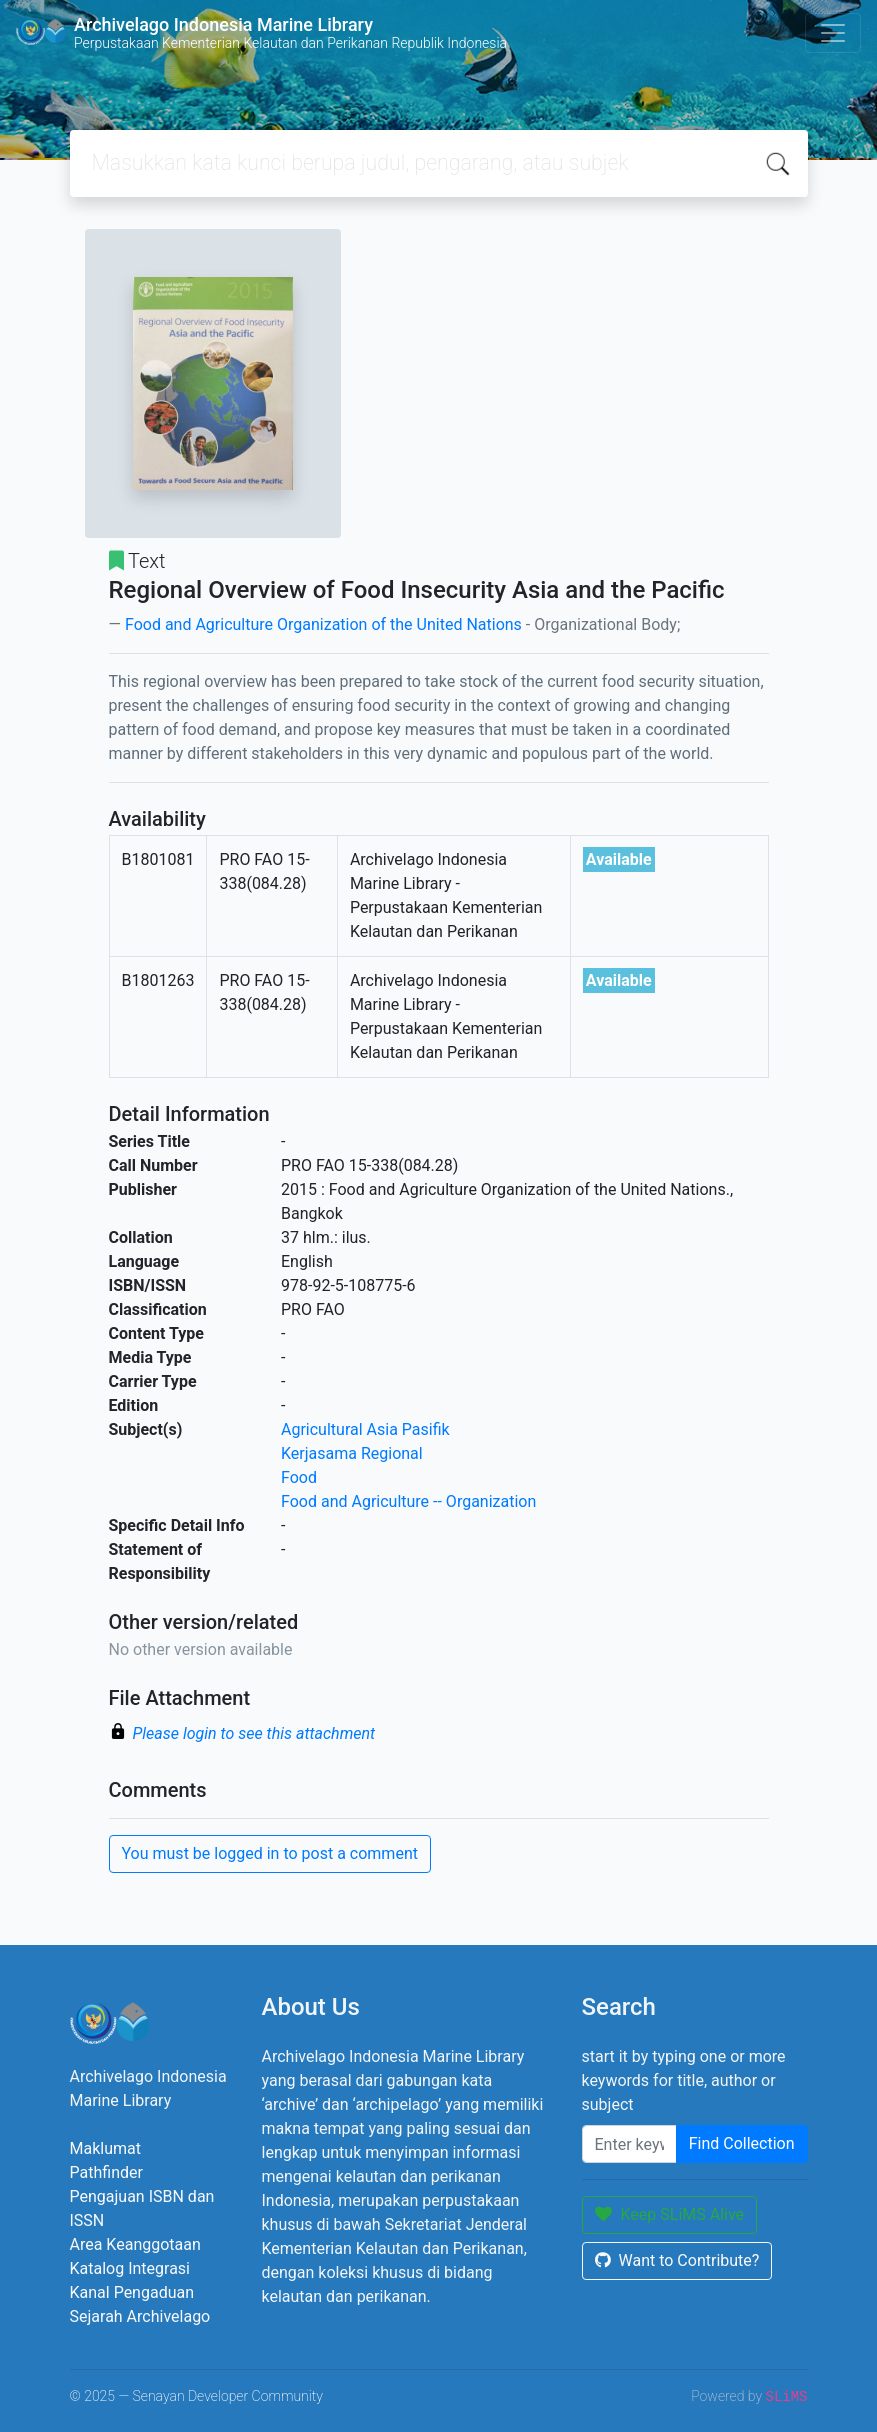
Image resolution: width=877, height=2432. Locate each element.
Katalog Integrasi (130, 2268)
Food (299, 1477)
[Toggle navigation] (833, 33)
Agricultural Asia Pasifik (365, 1429)
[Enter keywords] (629, 2144)
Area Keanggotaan (135, 2244)
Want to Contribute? (677, 2260)
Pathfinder (106, 2172)
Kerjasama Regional (352, 1453)
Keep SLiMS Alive (670, 2214)
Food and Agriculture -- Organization (408, 1501)
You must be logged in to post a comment (270, 1853)
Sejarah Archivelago (140, 2316)
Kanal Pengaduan (132, 2292)
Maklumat (105, 2148)
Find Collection (742, 2143)
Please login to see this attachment (254, 1733)
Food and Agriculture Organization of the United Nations (323, 624)
